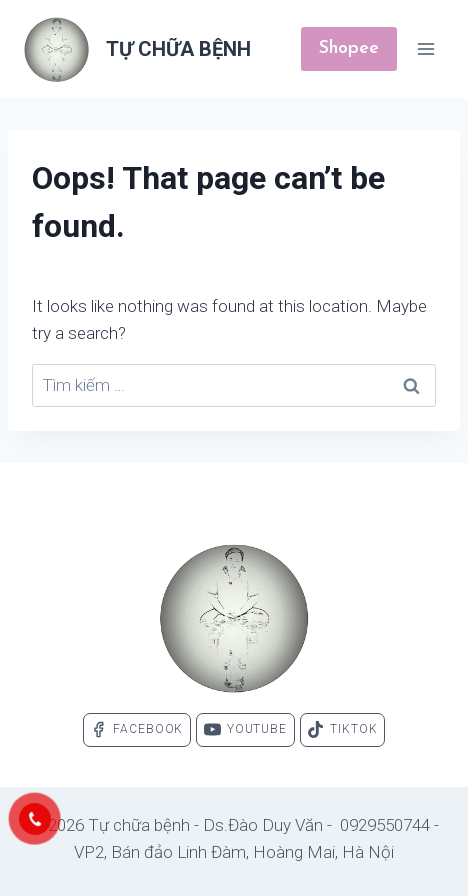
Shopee (349, 48)
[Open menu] (425, 48)
